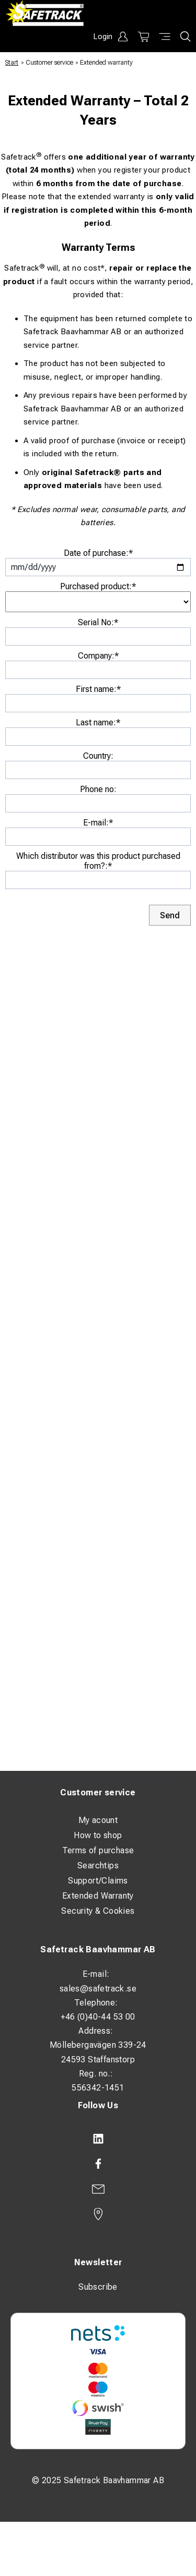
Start (11, 62)
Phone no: (98, 789)
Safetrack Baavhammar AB (97, 1949)
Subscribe (98, 2287)
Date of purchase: (98, 553)
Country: (98, 756)
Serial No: (98, 622)
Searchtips (98, 1865)
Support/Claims (98, 1881)
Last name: (98, 722)
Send (170, 915)
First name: (98, 689)
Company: (98, 656)
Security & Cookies (97, 1911)
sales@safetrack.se (98, 1989)
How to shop (98, 1835)
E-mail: (98, 823)
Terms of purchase (98, 1850)
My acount (98, 1820)
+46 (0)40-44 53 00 (98, 2017)
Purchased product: (98, 586)
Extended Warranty (98, 1896)
